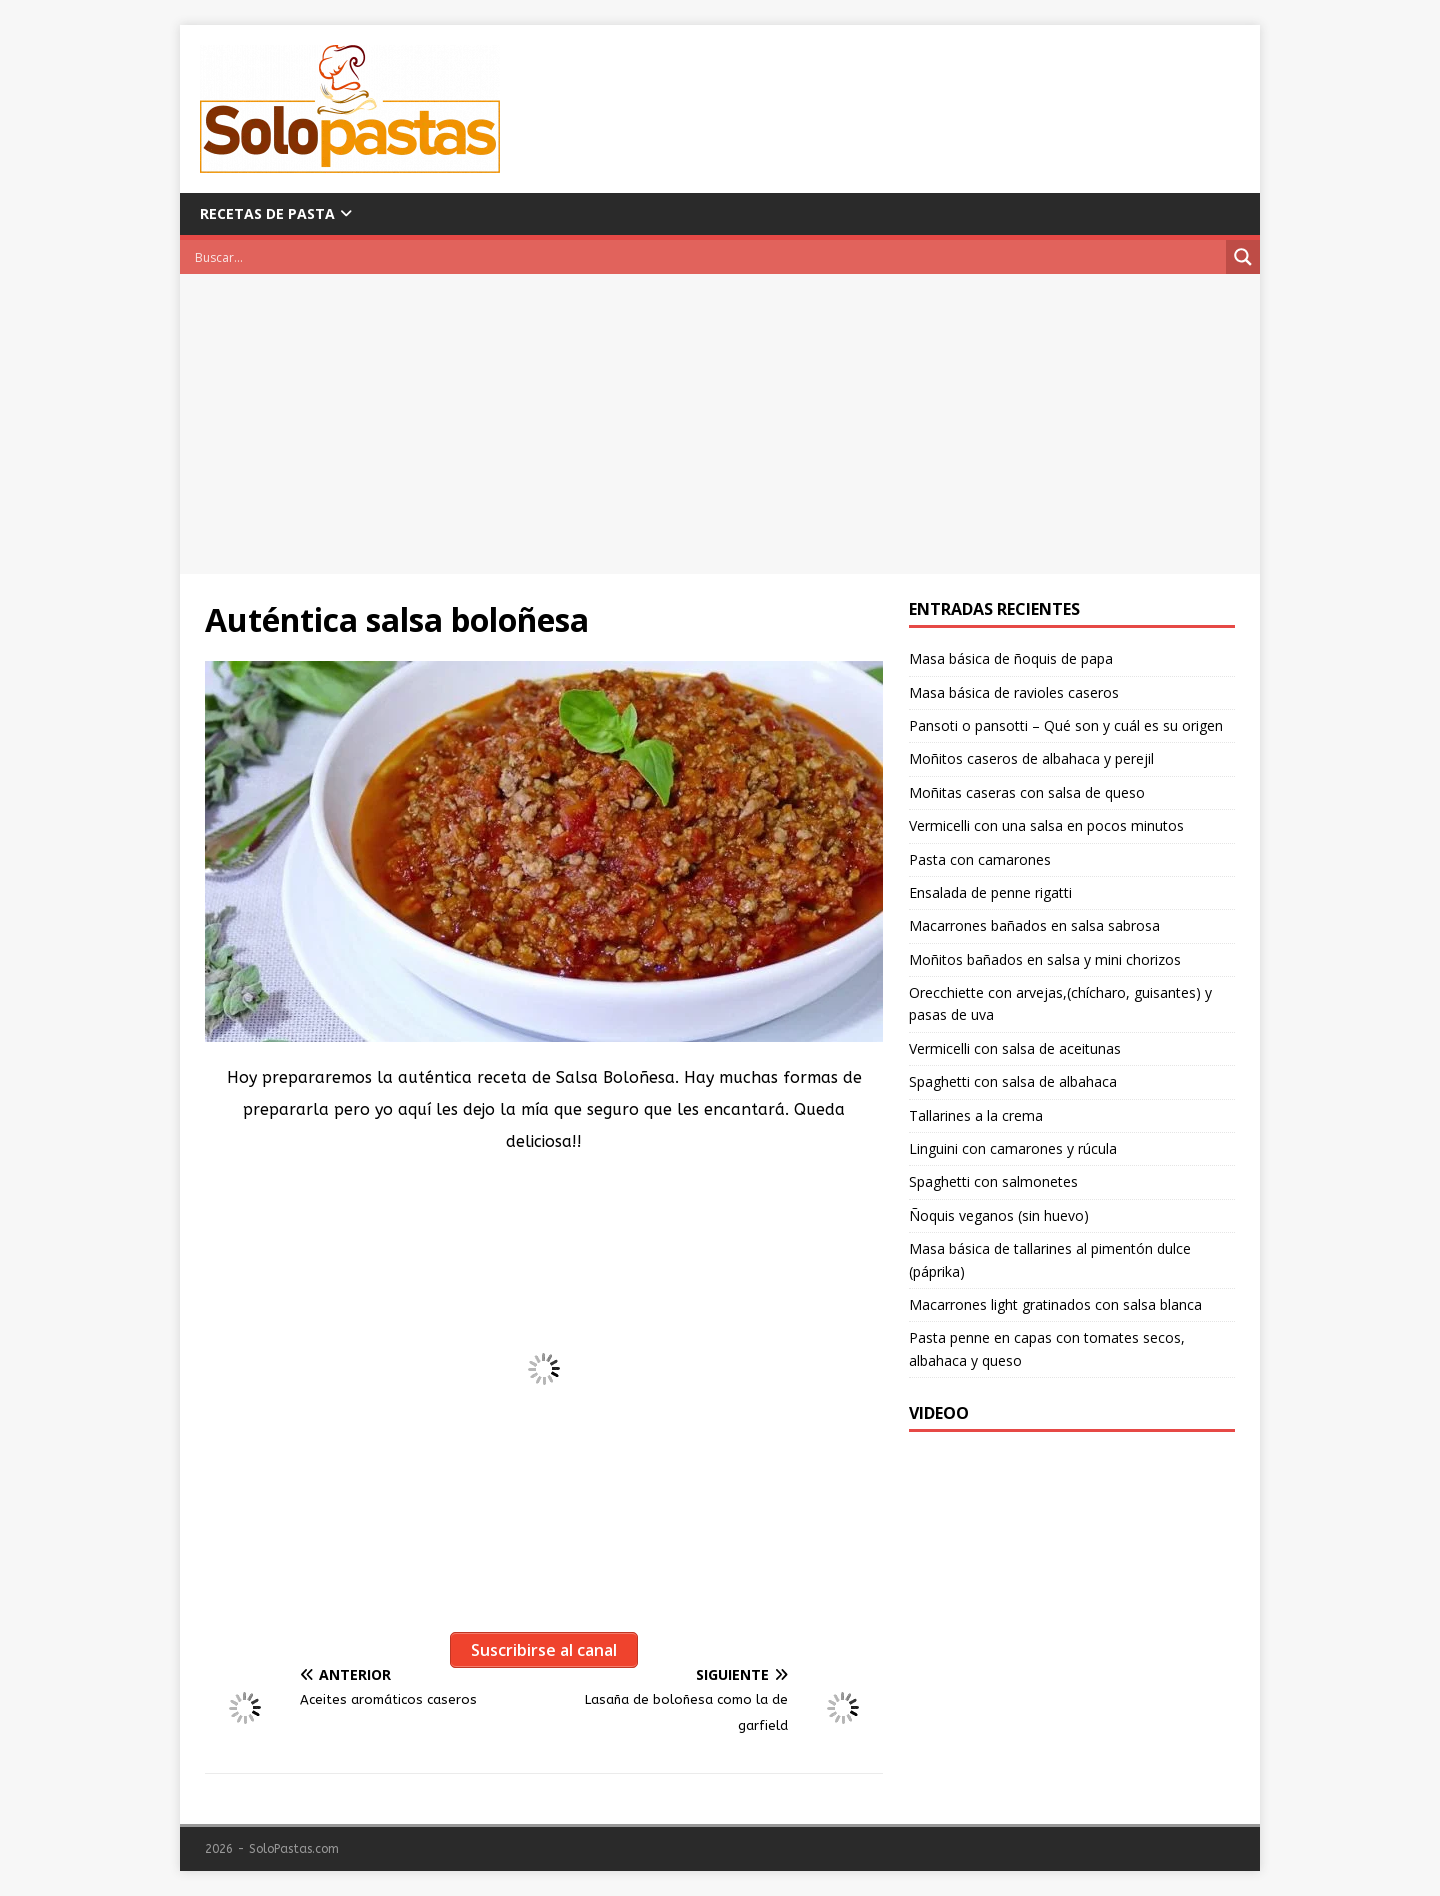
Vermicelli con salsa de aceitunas (1015, 1048)
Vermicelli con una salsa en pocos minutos (1046, 825)
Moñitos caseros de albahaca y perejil (1031, 758)
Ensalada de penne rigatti (990, 892)
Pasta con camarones (980, 859)
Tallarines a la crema (976, 1115)
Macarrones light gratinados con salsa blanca (1055, 1304)
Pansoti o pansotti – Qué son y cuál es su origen (1066, 725)
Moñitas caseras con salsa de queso (1027, 792)
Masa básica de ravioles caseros (1014, 692)
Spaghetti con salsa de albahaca (1013, 1081)
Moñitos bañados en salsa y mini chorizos (1045, 959)
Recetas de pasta (267, 213)
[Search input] (708, 257)
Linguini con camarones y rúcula (1013, 1148)
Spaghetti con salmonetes (993, 1181)
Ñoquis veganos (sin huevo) (999, 1215)
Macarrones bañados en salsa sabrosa (1034, 925)
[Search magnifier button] (1243, 257)
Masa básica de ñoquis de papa (1011, 658)
